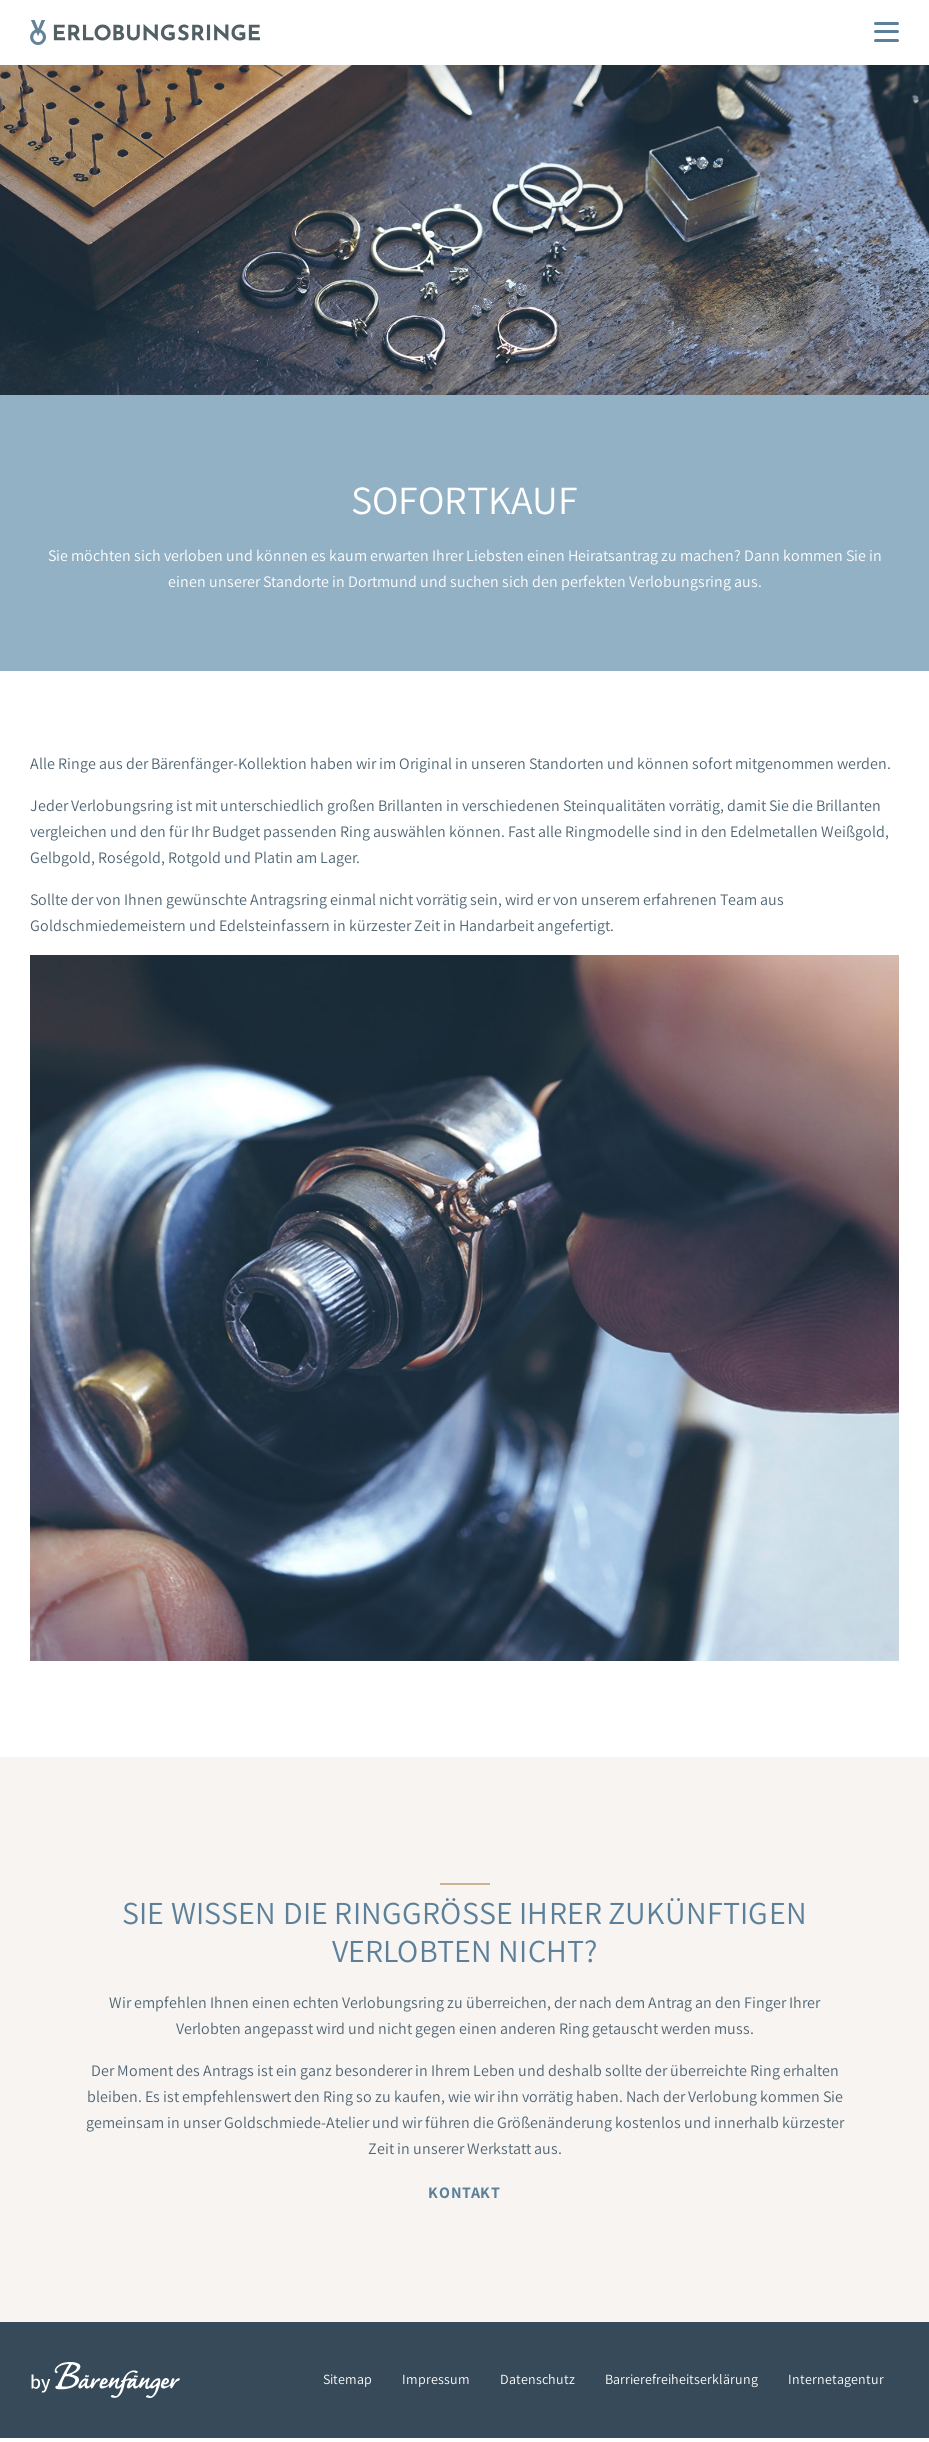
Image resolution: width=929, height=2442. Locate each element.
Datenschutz (537, 2379)
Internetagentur (836, 2379)
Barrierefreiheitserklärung (681, 2379)
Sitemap (347, 2379)
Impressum (436, 2379)
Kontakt (464, 2192)
